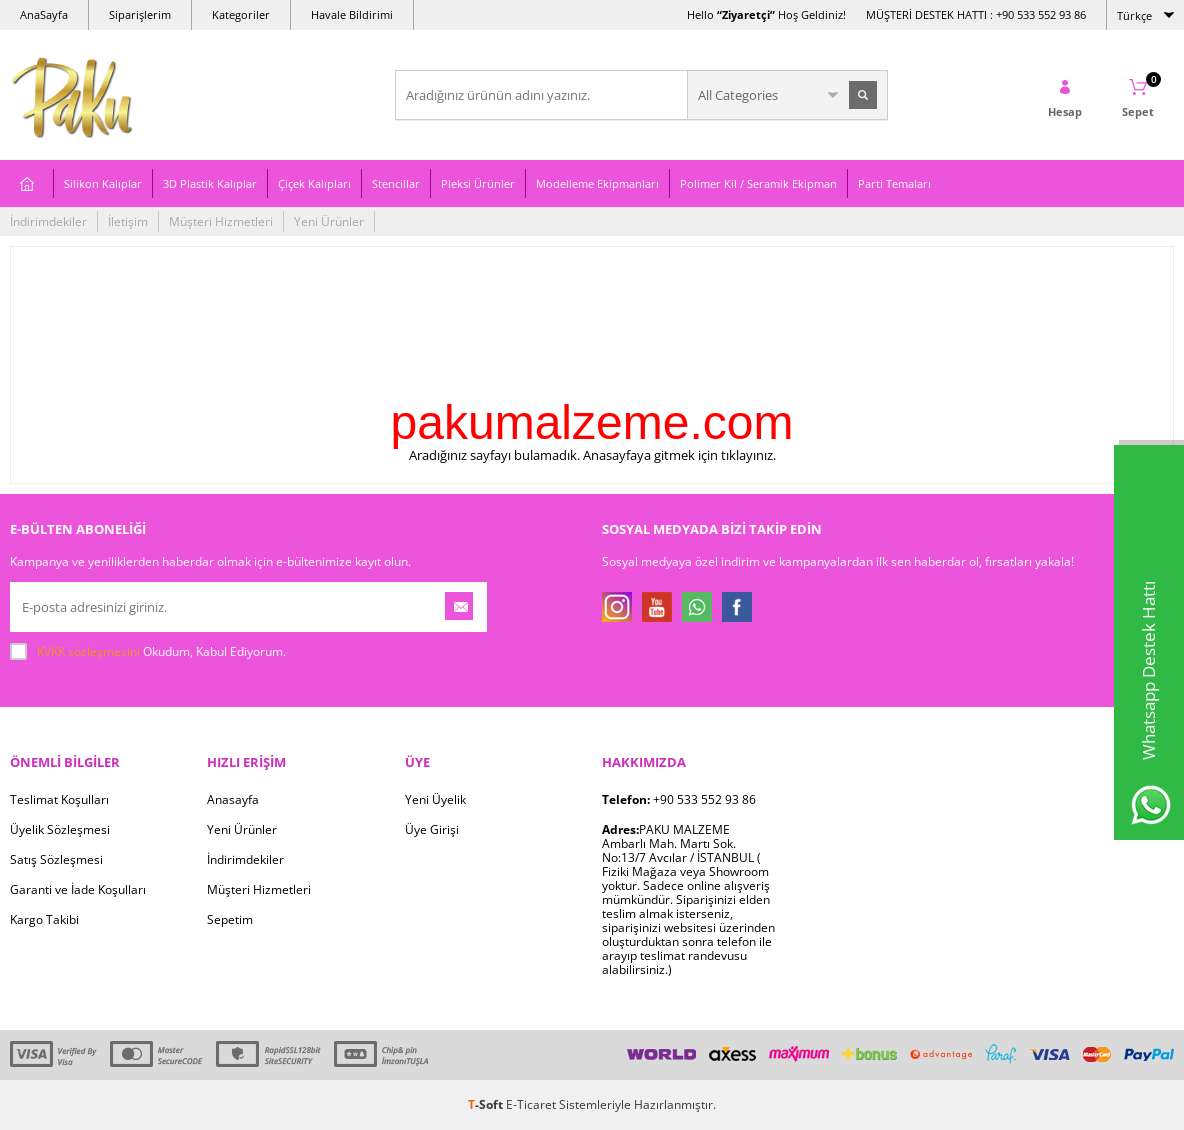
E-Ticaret (531, 1104)
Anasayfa (233, 799)
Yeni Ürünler (329, 221)
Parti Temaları (894, 183)
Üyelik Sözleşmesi (60, 829)
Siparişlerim (140, 14)
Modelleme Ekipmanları (597, 183)
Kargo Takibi (44, 919)
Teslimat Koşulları (59, 799)
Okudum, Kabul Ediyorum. (148, 652)
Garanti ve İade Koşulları (78, 889)
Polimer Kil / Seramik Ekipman (758, 183)
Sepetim (230, 919)
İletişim (128, 221)
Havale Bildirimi (352, 14)
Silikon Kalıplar (103, 183)
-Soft (487, 1104)
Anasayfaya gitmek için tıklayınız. (679, 455)
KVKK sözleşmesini (88, 651)
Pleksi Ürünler (478, 183)
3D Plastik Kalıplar (210, 183)
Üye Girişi (432, 829)
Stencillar (396, 183)
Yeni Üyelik (435, 799)
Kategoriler (241, 14)
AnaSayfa (44, 14)
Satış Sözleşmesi (56, 859)
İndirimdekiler (48, 221)
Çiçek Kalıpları (314, 183)
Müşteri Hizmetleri (221, 221)
